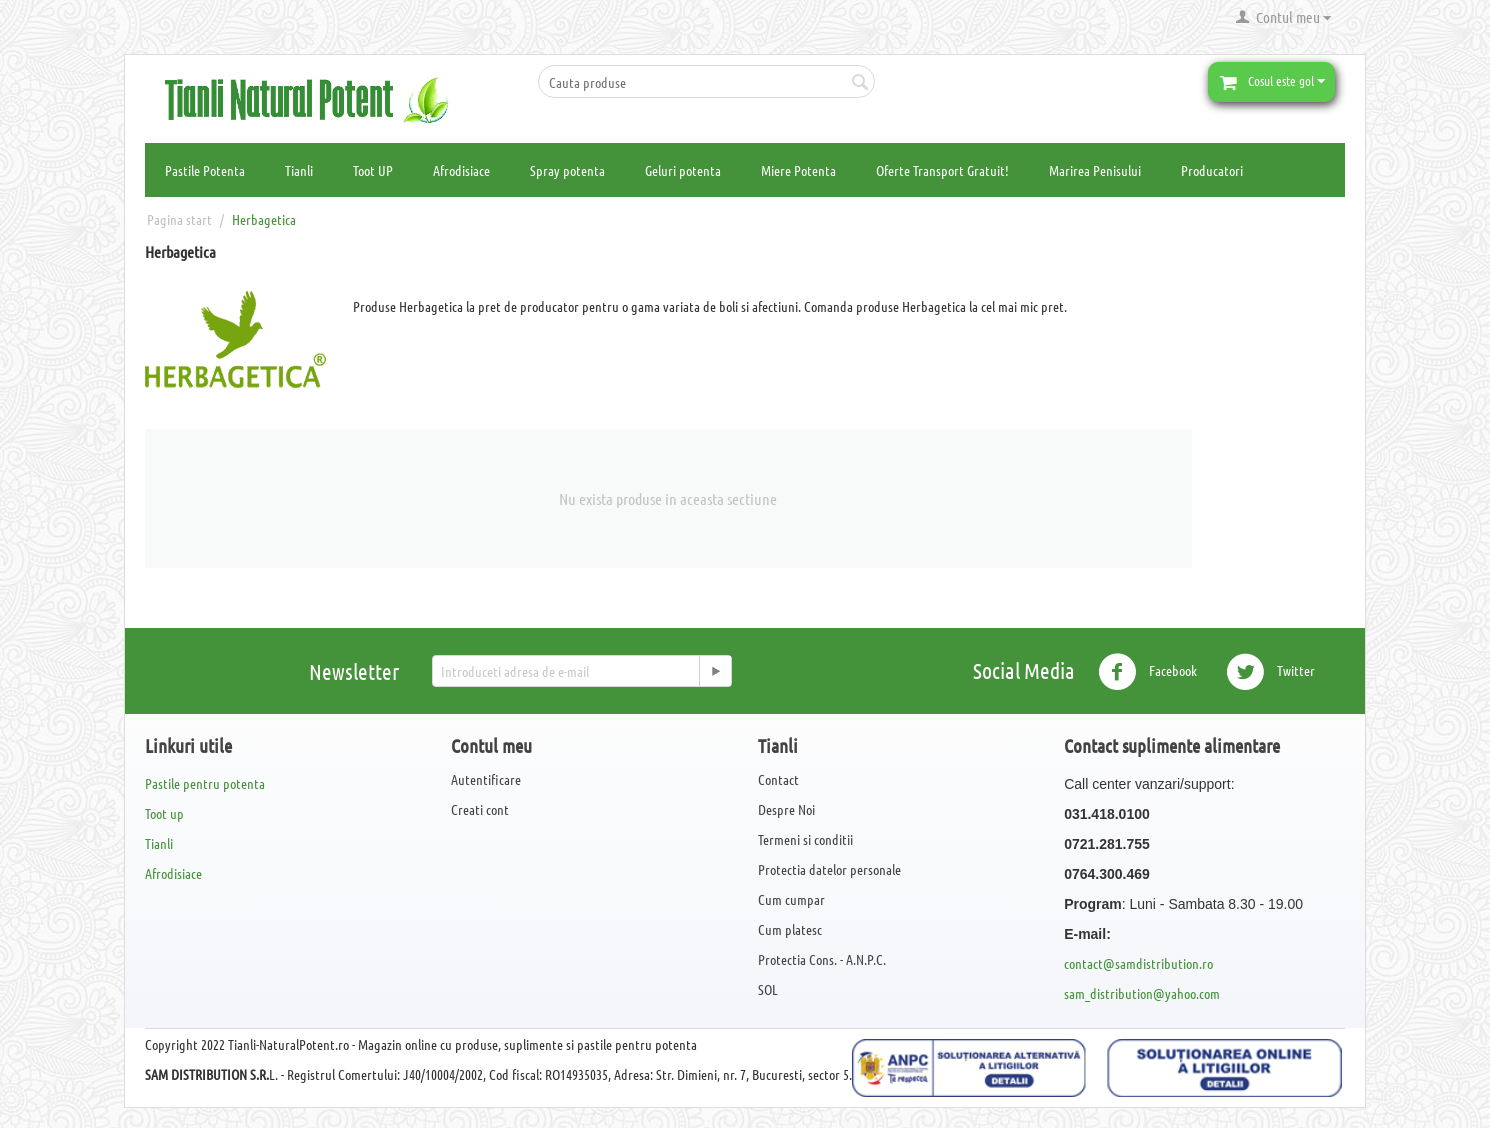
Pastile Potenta (205, 170)
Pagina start (179, 219)
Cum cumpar (791, 899)
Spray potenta (567, 170)
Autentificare (486, 779)
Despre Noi (786, 809)
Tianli (299, 170)
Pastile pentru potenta (205, 783)
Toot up (164, 813)
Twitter (1270, 672)
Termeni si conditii (805, 839)
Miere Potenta (798, 170)
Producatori (1212, 170)
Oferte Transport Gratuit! (942, 170)
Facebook (1147, 672)
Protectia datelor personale (829, 869)
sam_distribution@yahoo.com (1142, 993)
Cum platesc (790, 929)
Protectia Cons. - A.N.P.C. (822, 959)
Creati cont (480, 809)
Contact (778, 779)
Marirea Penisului (1095, 170)
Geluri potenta (683, 170)
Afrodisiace (461, 170)
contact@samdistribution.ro (1138, 963)
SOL (768, 989)
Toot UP (373, 170)
